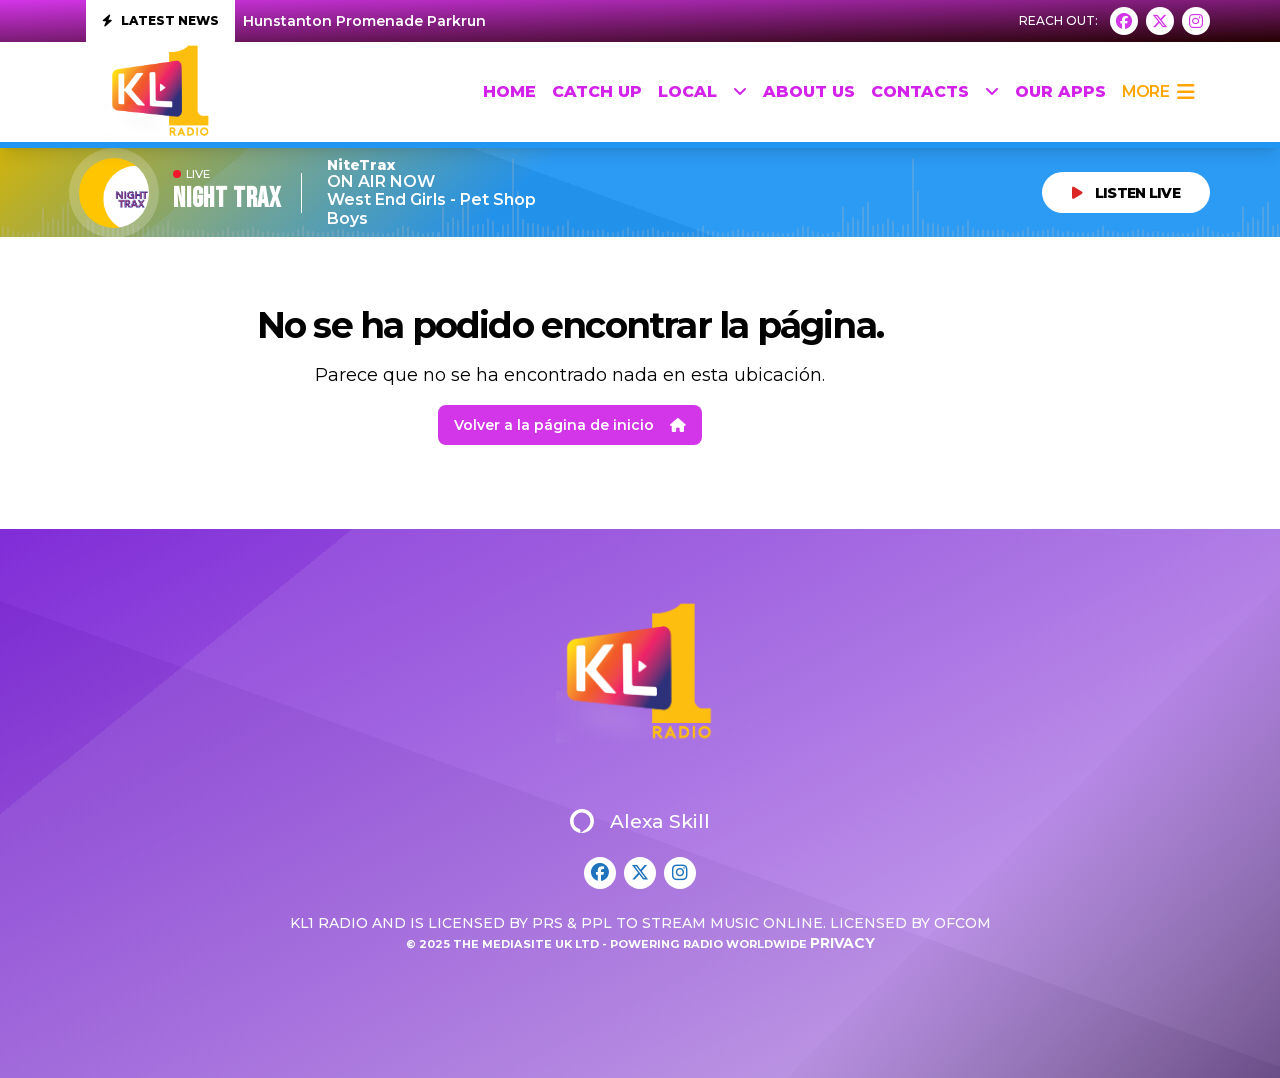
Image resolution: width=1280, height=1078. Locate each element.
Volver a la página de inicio (570, 425)
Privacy (842, 943)
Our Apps (1060, 91)
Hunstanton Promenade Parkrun (364, 21)
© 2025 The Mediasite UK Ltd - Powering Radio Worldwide (608, 944)
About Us (809, 91)
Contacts (935, 92)
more (1158, 92)
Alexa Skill (640, 821)
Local (702, 92)
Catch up (597, 91)
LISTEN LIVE (1126, 193)
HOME (509, 91)
